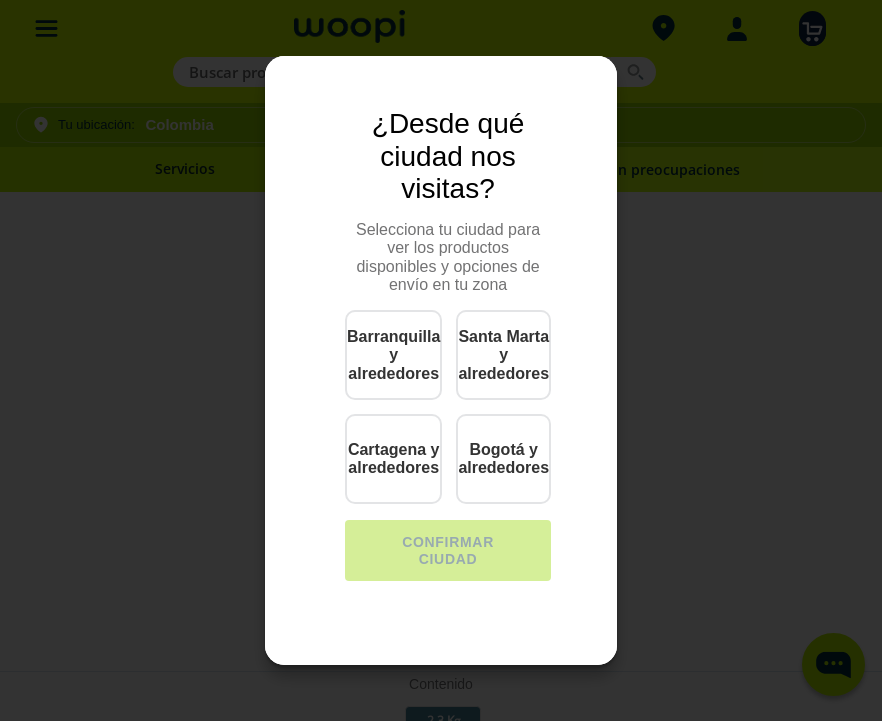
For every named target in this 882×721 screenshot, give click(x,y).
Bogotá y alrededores (503, 458)
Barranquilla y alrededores (393, 355)
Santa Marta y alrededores (503, 355)
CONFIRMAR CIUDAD (448, 550)
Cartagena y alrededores (394, 458)
